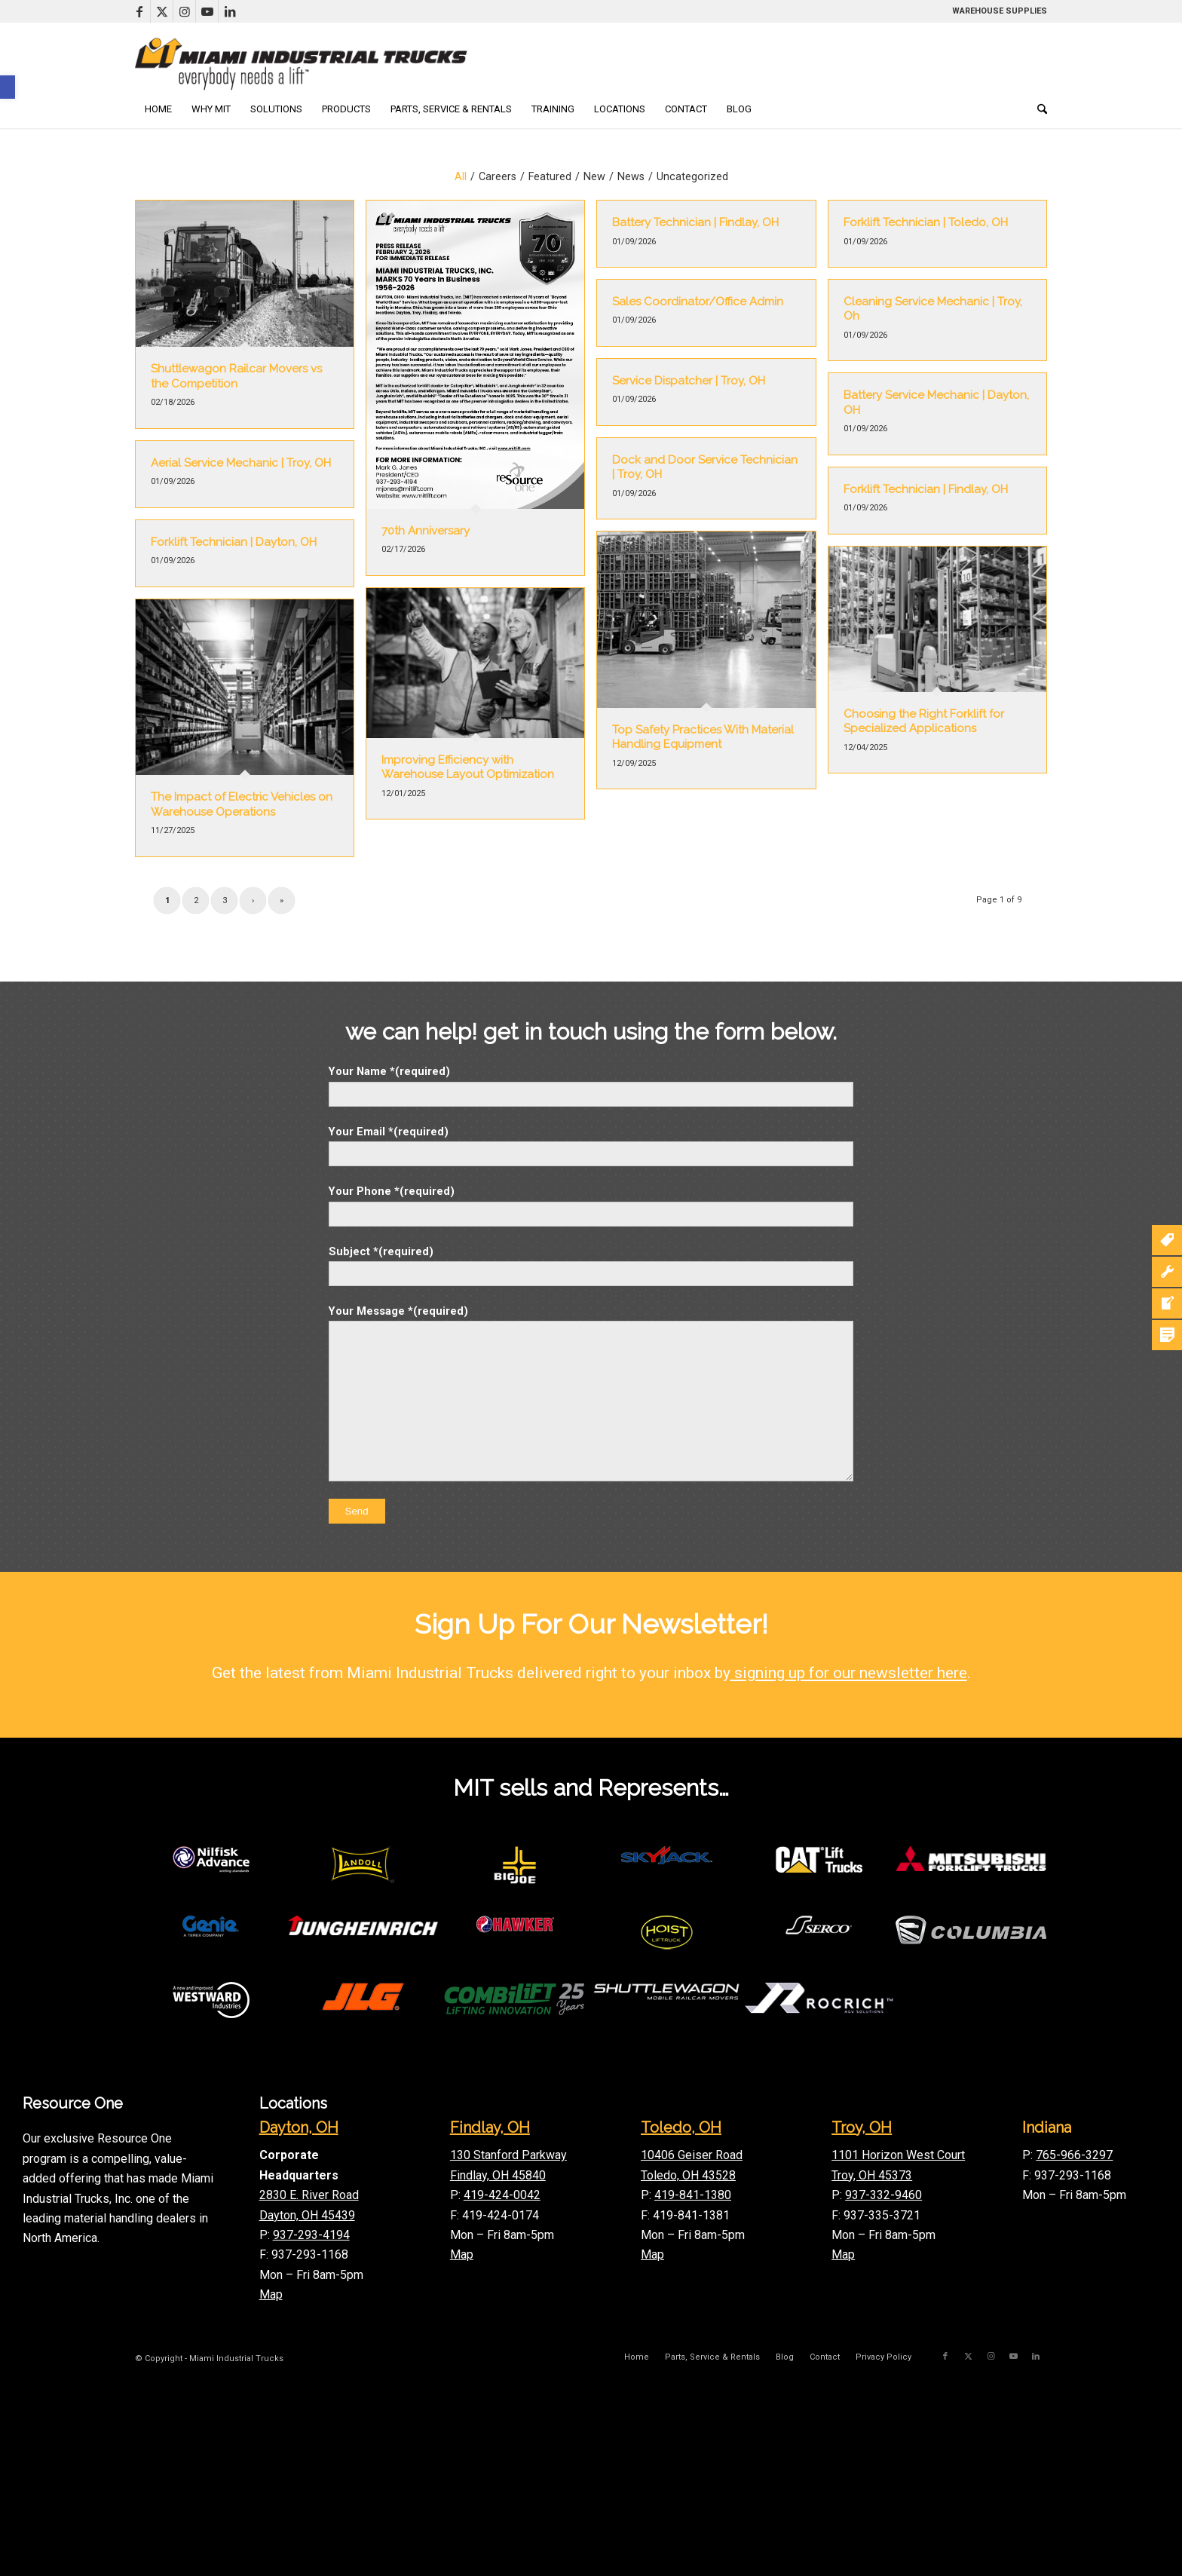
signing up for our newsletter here (848, 1673)
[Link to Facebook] (139, 11)
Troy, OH (861, 2127)
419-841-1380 (692, 2195)
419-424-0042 (502, 2195)
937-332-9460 (883, 2195)
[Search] (1037, 109)
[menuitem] (158, 109)
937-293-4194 (311, 2235)
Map (271, 2294)
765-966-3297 (1074, 2155)
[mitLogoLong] (301, 64)
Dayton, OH (298, 2127)
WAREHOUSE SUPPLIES (999, 11)
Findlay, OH (490, 2127)
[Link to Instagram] (184, 11)
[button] (7, 87)
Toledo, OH (681, 2127)
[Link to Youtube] (207, 11)
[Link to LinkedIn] (230, 11)
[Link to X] (162, 11)
